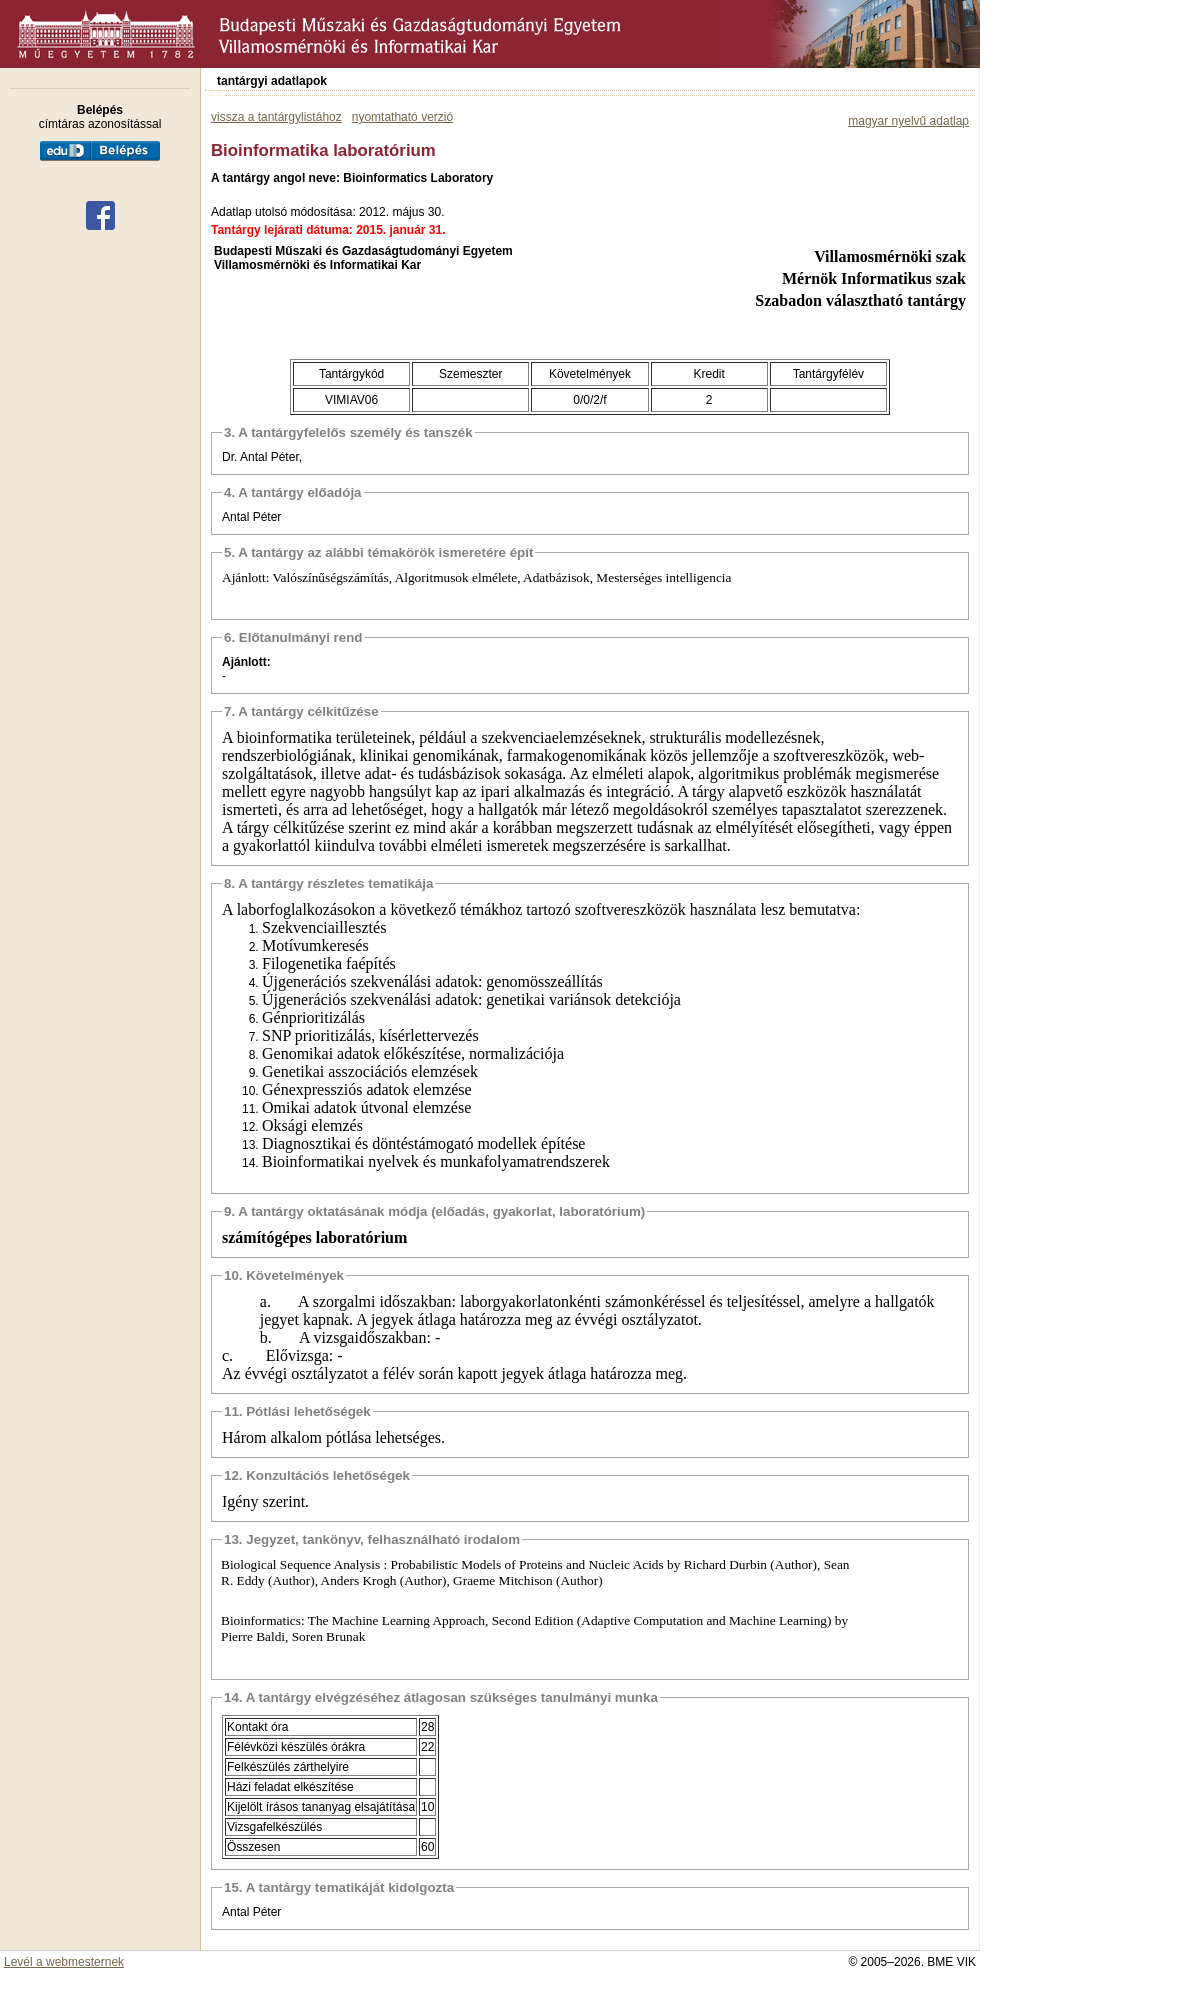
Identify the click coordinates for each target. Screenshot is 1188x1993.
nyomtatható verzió (402, 117)
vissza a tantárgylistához (276, 117)
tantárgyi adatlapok (272, 81)
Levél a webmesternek (64, 1962)
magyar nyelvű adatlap (908, 121)
